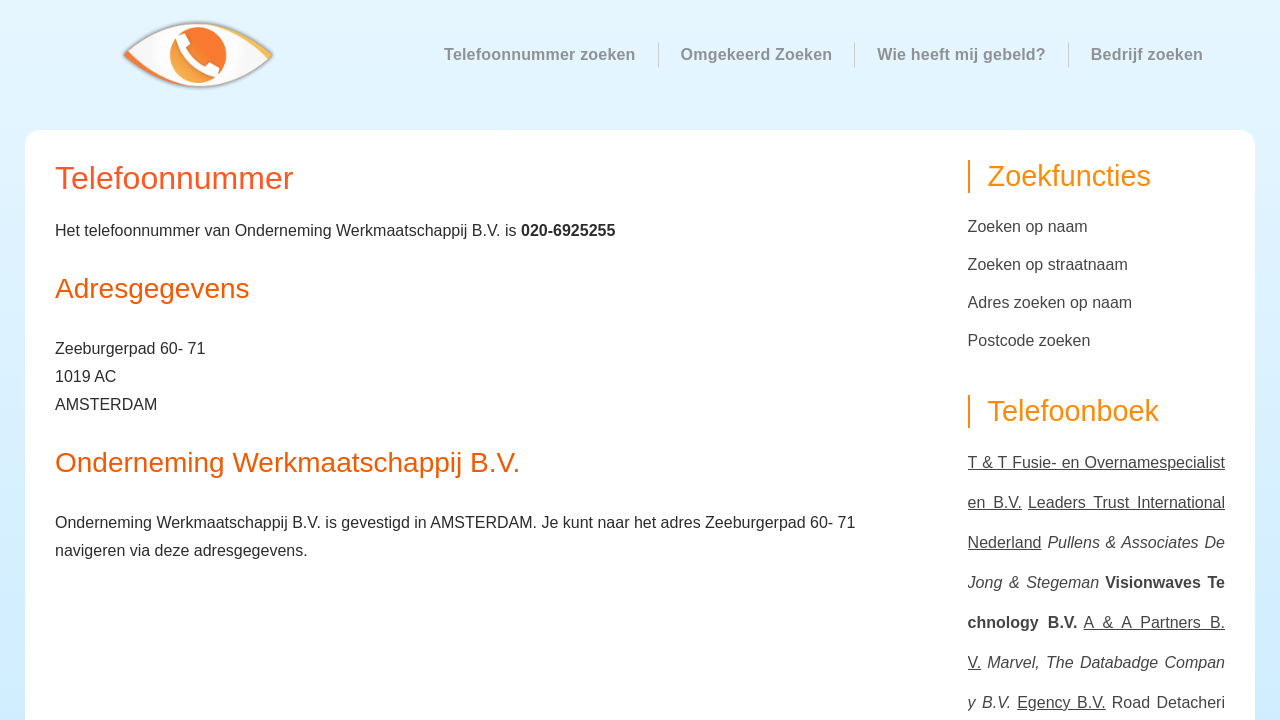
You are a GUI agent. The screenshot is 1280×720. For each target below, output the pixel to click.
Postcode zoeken (1029, 340)
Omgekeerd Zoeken (757, 54)
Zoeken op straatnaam (1048, 264)
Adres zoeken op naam (1050, 302)
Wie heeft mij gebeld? (961, 54)
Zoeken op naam (1028, 226)
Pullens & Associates (1122, 542)
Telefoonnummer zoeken (540, 54)
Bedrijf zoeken (1147, 54)
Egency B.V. (1061, 702)
